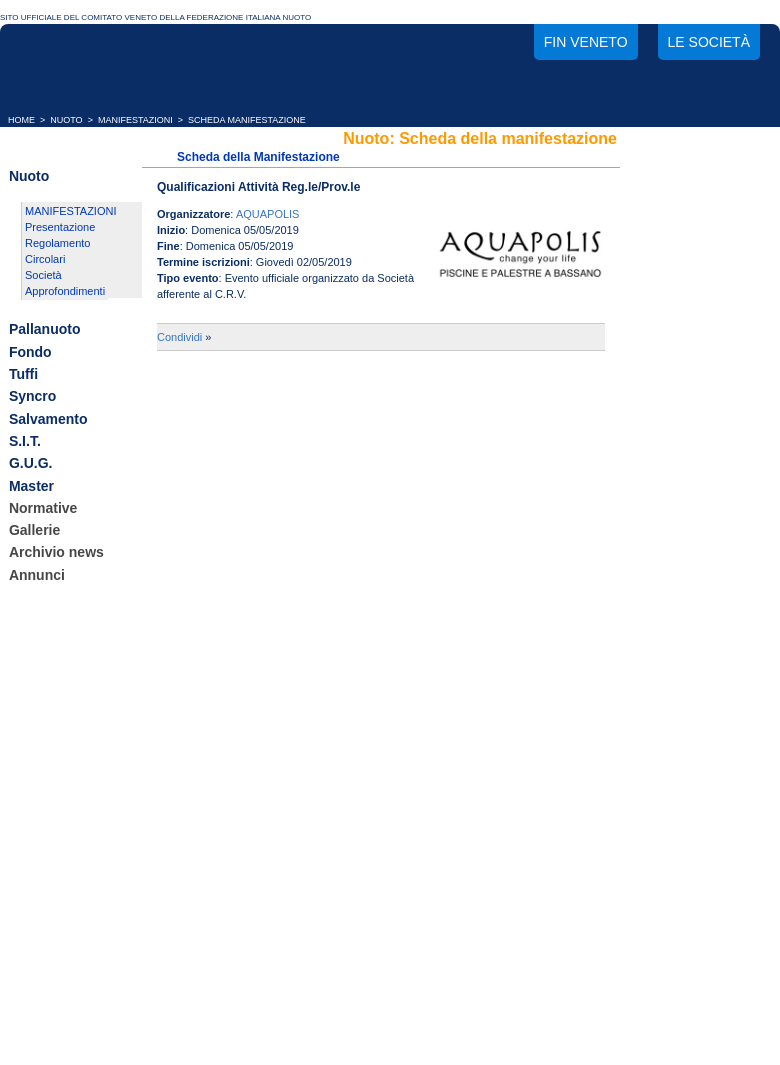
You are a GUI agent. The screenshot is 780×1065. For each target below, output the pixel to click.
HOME (21, 120)
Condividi (179, 337)
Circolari (45, 259)
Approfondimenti (65, 291)
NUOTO (66, 120)
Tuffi (23, 374)
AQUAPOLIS (268, 214)
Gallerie (34, 530)
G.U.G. (31, 464)
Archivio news (56, 553)
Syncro (32, 397)
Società (43, 275)
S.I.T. (25, 441)
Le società (709, 42)
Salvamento (48, 419)
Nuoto (29, 176)
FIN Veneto (586, 42)
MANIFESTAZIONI (135, 120)
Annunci (37, 575)
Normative (43, 508)
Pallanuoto (45, 330)
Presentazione (60, 227)
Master (31, 486)
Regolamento (57, 243)
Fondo (30, 352)
